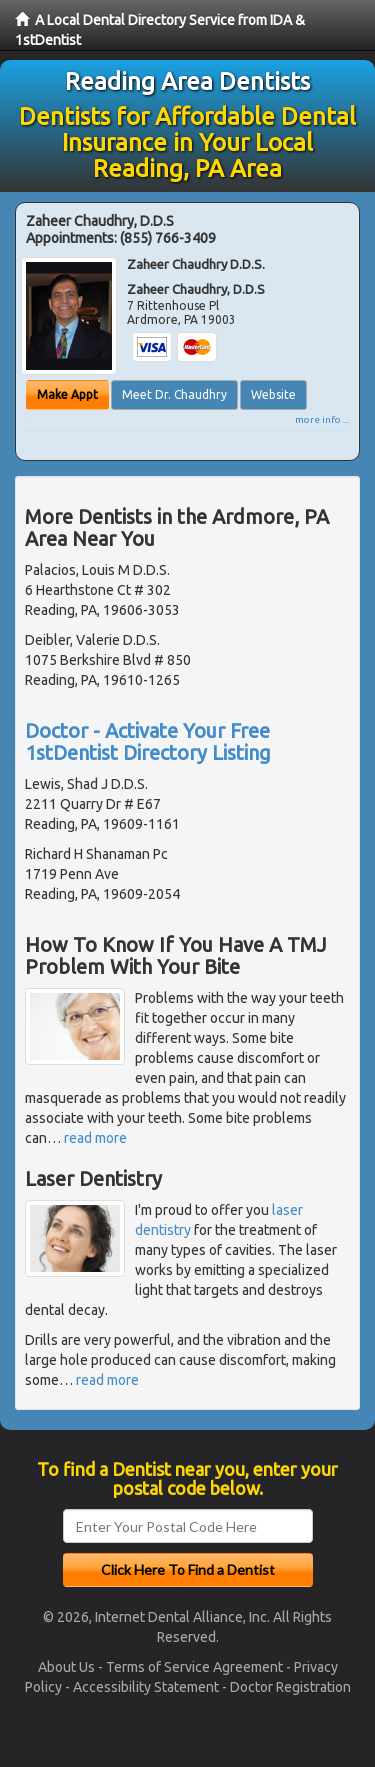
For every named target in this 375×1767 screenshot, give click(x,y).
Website (273, 394)
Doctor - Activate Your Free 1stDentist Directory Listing (148, 741)
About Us (66, 1667)
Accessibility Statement (146, 1687)
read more (95, 1138)
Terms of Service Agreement (194, 1667)
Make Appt (67, 394)
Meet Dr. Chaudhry (174, 394)
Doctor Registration (290, 1687)
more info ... (322, 419)
